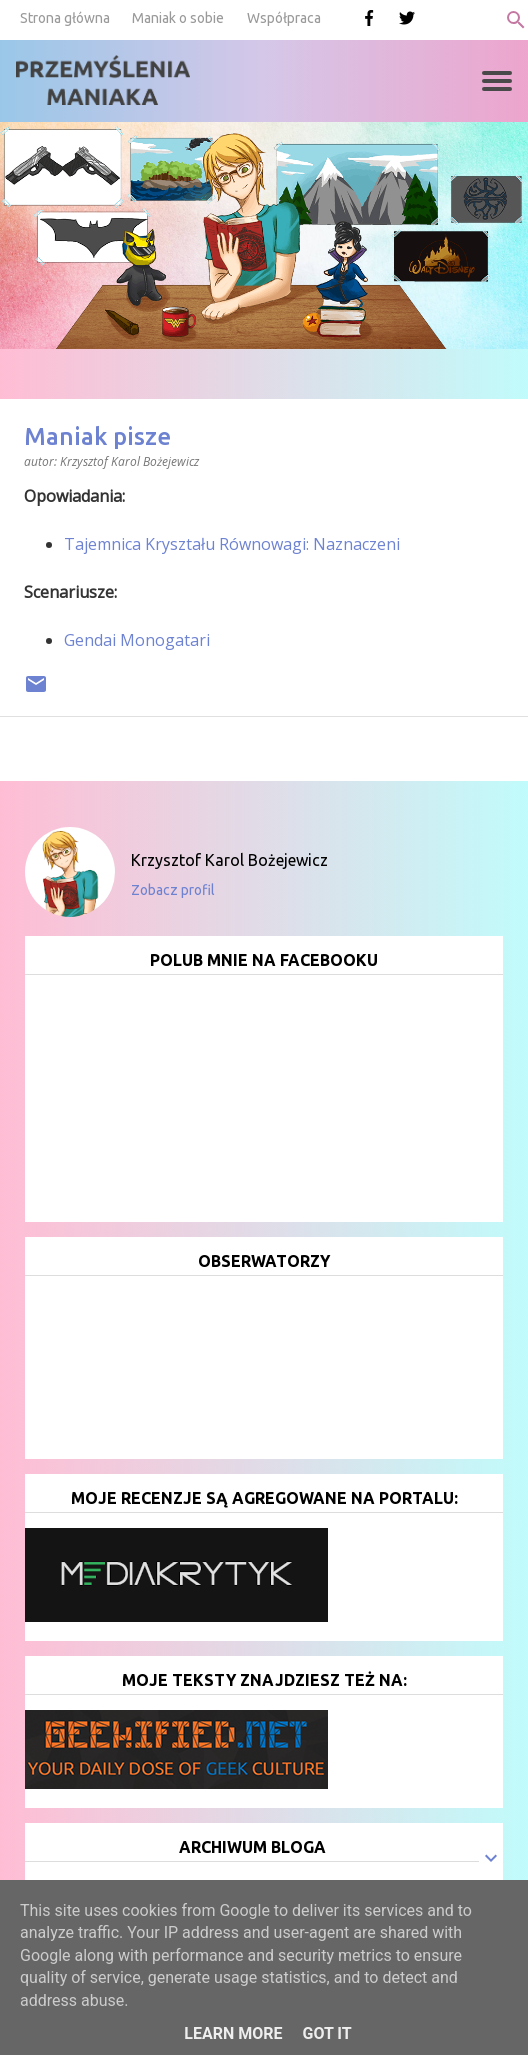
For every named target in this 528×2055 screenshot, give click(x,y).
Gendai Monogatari (137, 640)
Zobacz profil (173, 890)
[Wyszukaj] (516, 20)
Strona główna (65, 18)
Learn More (233, 2033)
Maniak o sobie (178, 18)
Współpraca (284, 18)
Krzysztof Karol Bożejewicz (229, 860)
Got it (326, 2033)
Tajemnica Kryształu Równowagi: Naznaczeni (232, 544)
